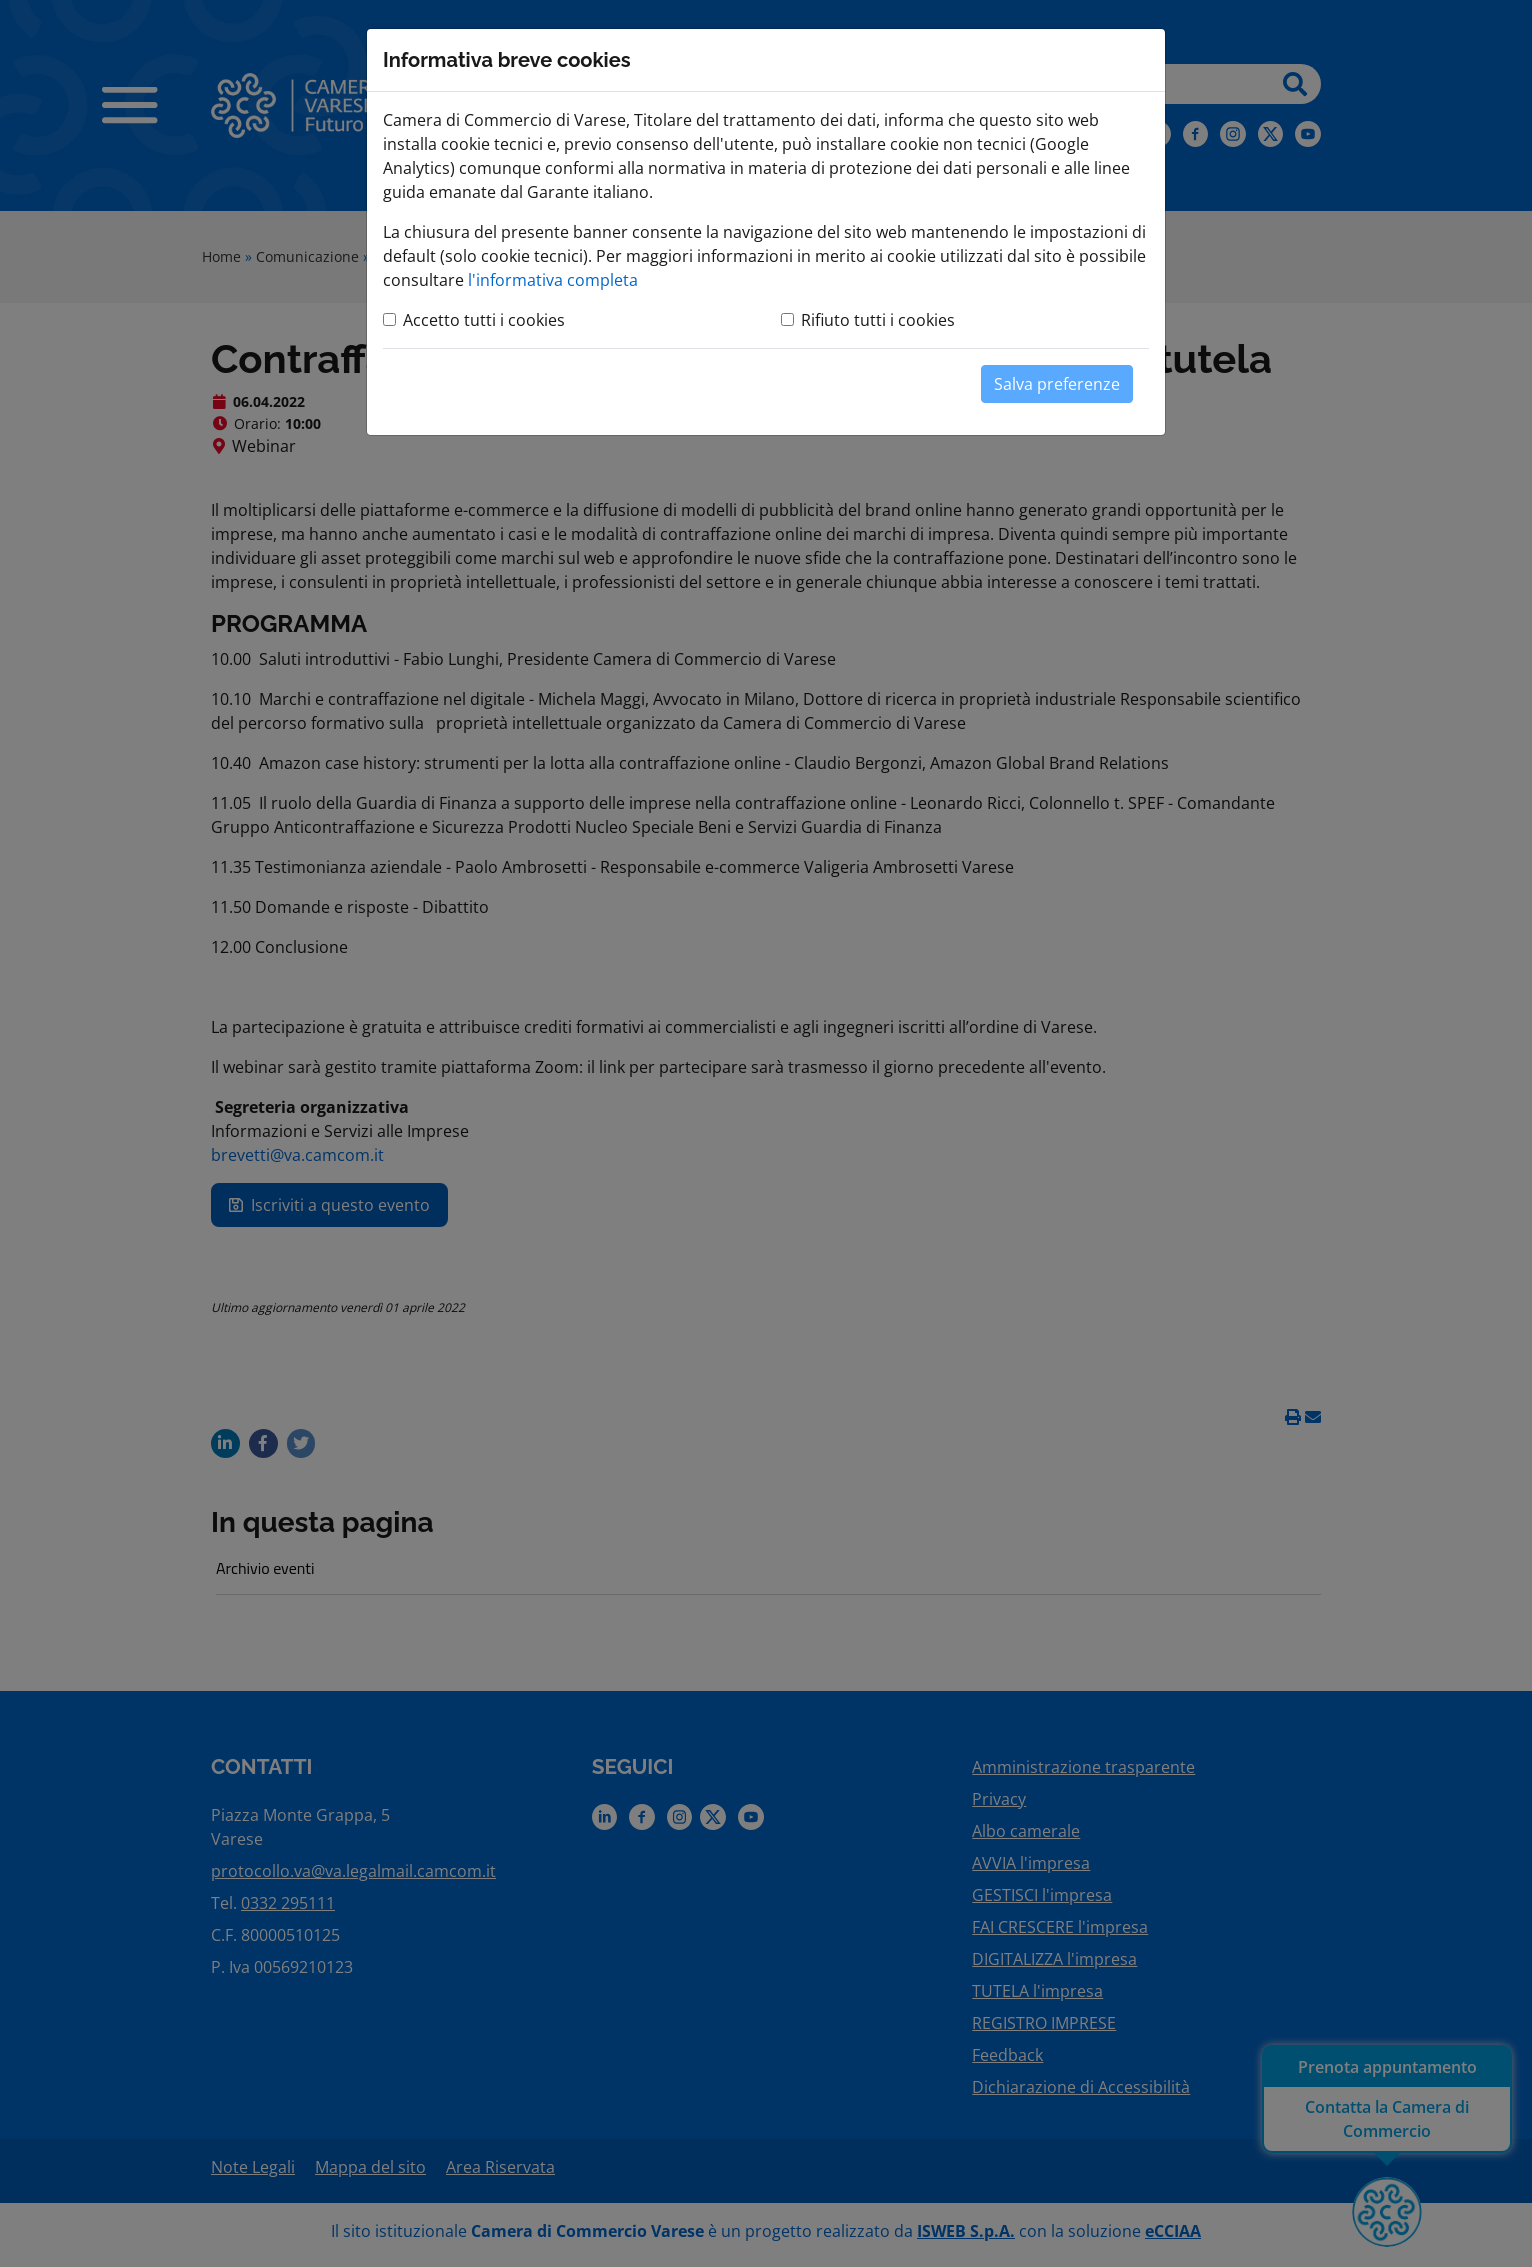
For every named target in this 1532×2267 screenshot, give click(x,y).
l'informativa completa (553, 280)
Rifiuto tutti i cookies (878, 320)
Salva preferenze (1057, 384)
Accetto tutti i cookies (484, 320)
